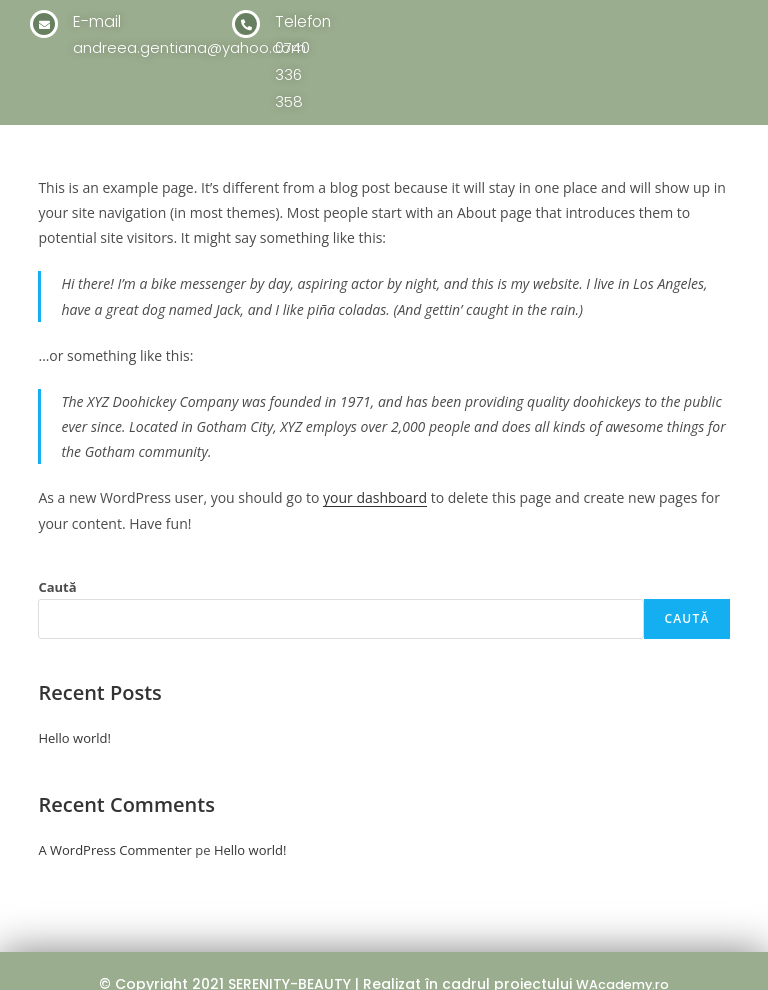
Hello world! (74, 711)
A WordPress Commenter (115, 823)
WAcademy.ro (622, 957)
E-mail (100, 21)
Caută (57, 560)
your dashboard (375, 470)
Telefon (307, 21)
